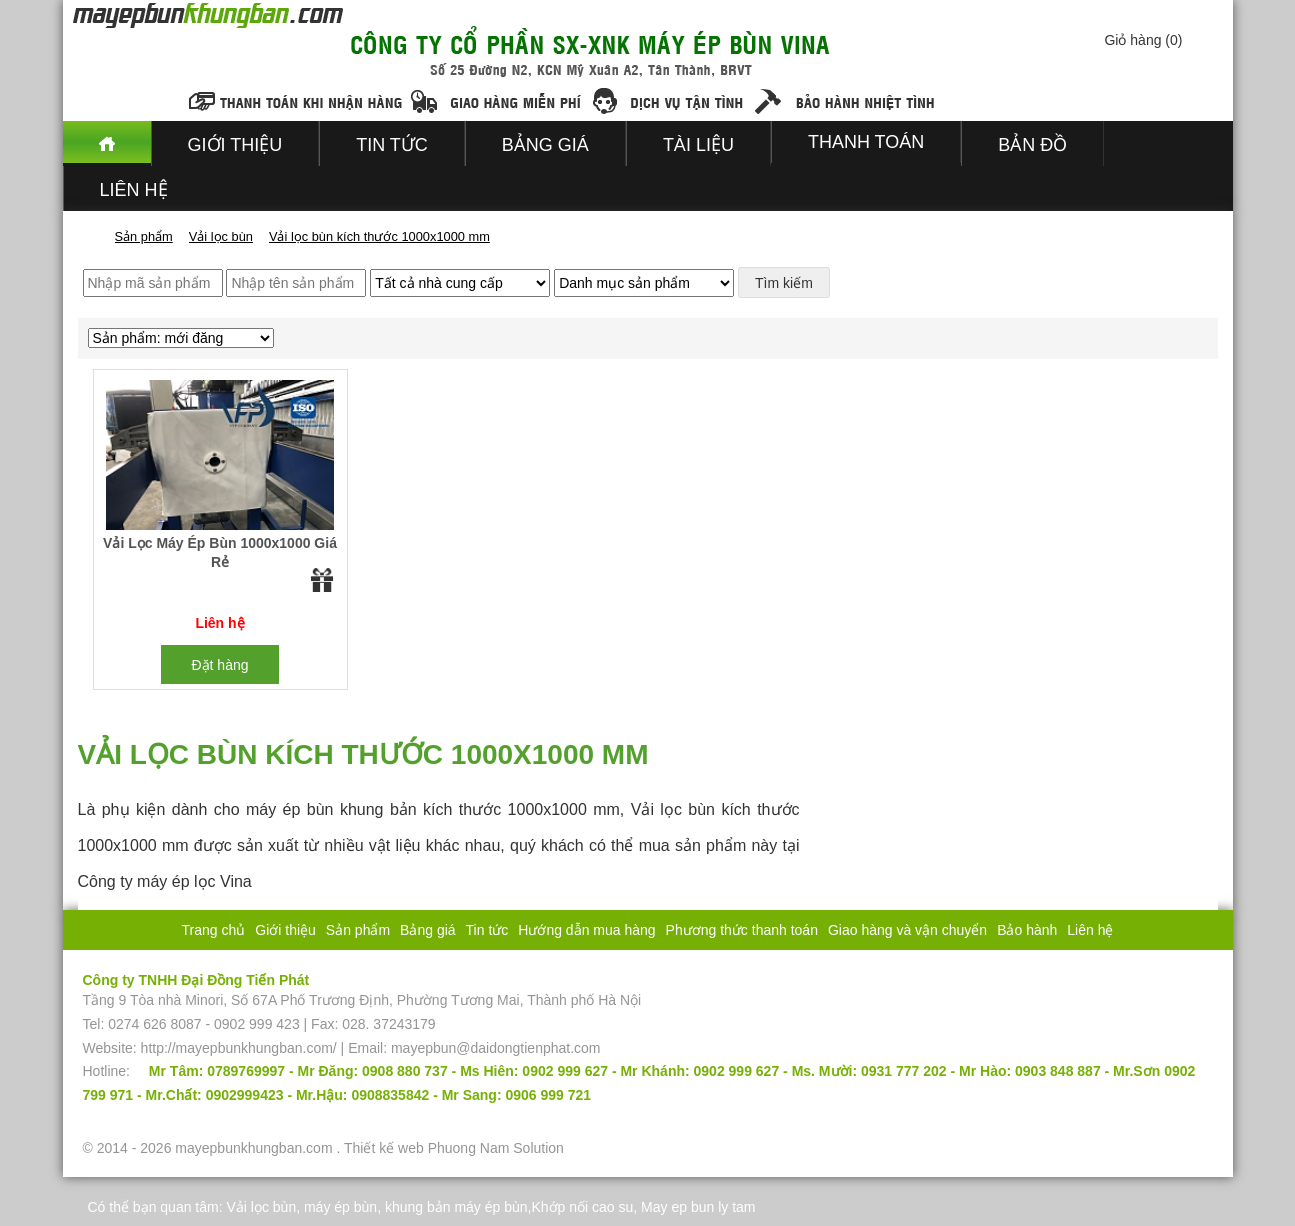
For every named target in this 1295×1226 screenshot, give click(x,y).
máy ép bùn (340, 1207)
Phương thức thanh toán (742, 930)
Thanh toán (866, 142)
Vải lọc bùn (261, 1207)
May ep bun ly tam (698, 1207)
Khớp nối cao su (582, 1207)
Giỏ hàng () (1143, 40)
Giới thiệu (235, 145)
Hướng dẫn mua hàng (586, 930)
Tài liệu (698, 145)
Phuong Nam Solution (496, 1148)
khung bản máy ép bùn (456, 1207)
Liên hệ (134, 190)
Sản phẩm (358, 930)
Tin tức (392, 145)
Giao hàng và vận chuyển (907, 930)
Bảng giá (545, 145)
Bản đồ (1032, 145)
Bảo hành (1027, 930)
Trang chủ (214, 930)
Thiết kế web (384, 1148)
